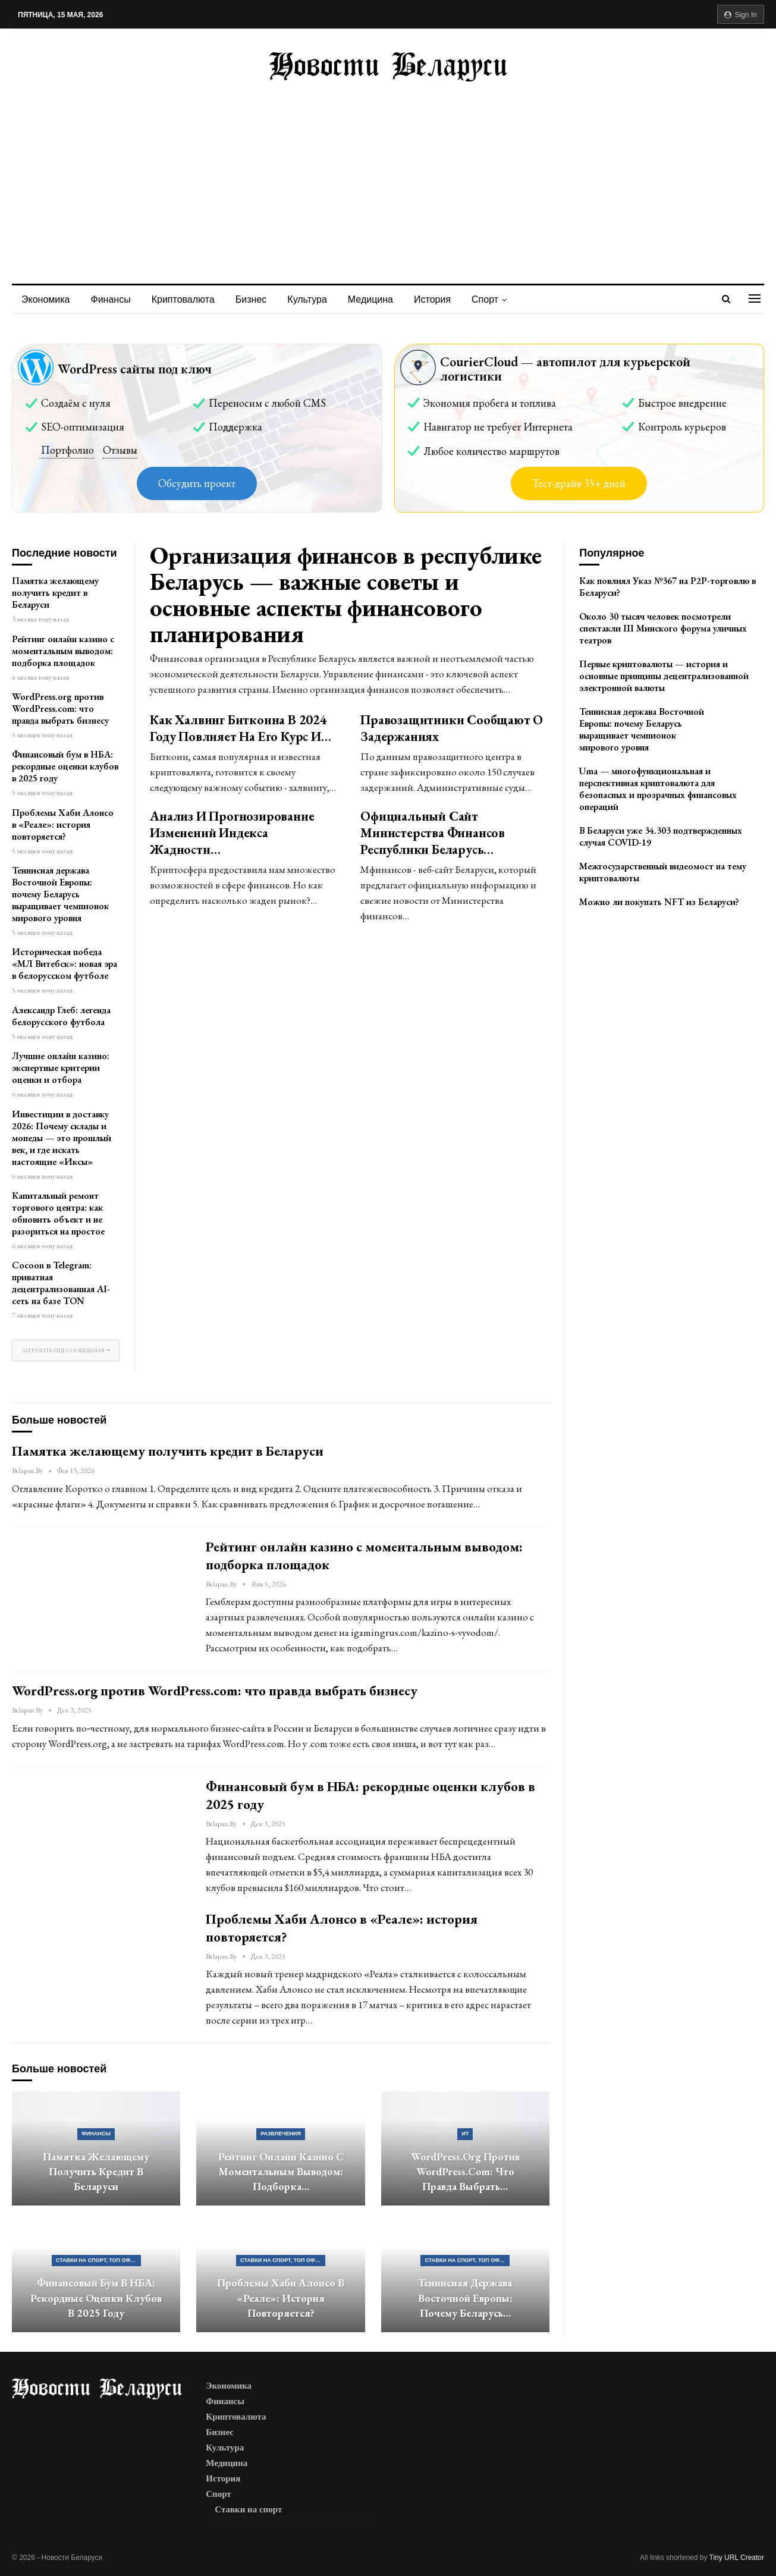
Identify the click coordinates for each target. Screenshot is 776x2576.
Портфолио (67, 450)
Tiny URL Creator (736, 2557)
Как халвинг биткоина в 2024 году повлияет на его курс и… (240, 728)
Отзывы (120, 450)
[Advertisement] (388, 170)
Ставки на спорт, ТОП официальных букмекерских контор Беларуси (98, 2260)
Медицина (370, 299)
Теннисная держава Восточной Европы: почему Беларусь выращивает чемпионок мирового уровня (60, 894)
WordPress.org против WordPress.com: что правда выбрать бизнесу (60, 708)
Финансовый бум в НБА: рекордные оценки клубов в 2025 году (65, 766)
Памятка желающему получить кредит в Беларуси (55, 592)
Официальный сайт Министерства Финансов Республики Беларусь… (432, 833)
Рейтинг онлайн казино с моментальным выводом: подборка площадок (63, 651)
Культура (307, 299)
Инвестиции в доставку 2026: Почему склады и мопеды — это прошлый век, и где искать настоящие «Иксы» (61, 1138)
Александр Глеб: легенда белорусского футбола (61, 1016)
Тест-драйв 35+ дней (579, 483)
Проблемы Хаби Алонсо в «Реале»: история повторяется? (63, 824)
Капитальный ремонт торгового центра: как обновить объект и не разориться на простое (58, 1213)
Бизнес (251, 299)
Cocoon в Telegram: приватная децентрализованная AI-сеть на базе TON (61, 1283)
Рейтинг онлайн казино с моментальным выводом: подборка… (281, 2172)
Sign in (740, 15)
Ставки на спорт (248, 2509)
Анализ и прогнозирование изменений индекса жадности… (232, 833)
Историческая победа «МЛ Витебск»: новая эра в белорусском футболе (64, 963)
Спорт (485, 299)
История (432, 299)
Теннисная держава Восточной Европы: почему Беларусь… (465, 2298)
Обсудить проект (196, 483)
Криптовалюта (183, 299)
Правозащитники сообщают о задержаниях (451, 728)
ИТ (465, 2134)
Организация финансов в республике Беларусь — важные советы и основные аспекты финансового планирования (345, 594)
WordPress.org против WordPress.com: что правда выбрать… (465, 2172)
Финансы (111, 299)
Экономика (45, 299)
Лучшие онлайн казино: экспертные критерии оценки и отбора (60, 1068)
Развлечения (280, 2134)
